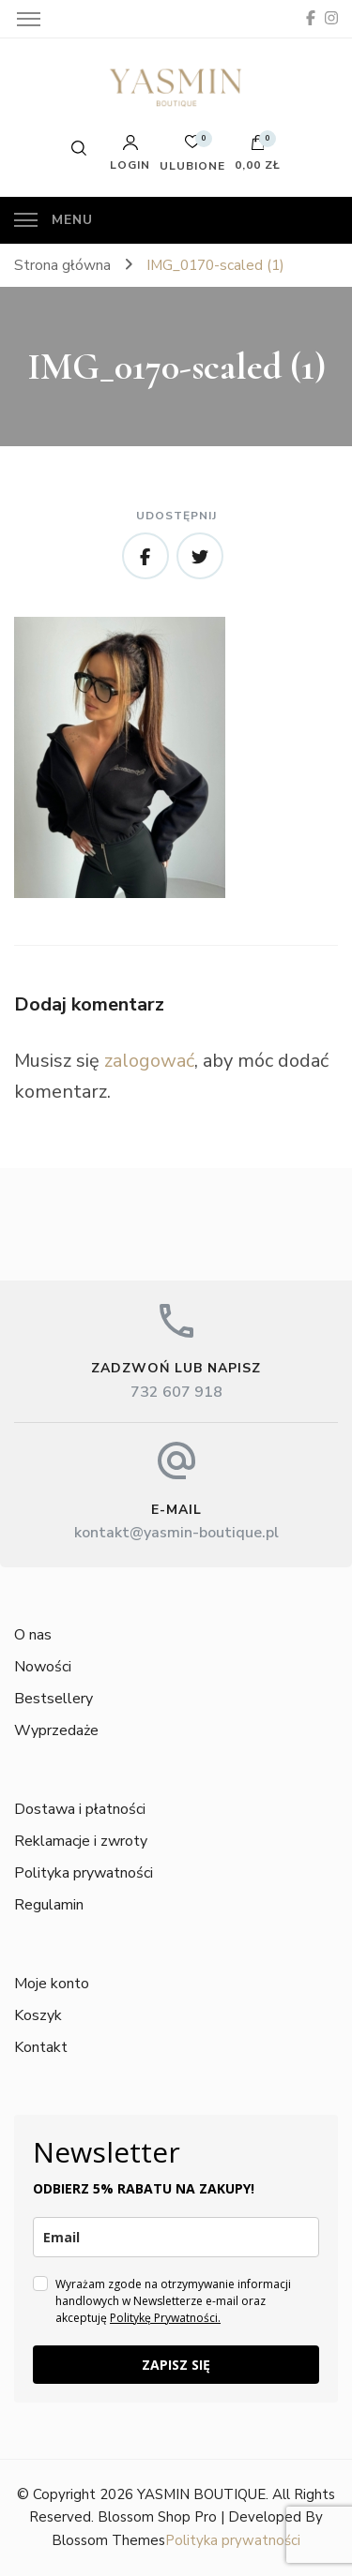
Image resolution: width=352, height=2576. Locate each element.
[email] (176, 2237)
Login (130, 153)
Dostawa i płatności (79, 1809)
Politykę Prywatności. (165, 2318)
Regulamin (49, 1905)
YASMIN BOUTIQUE (201, 2494)
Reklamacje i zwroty (80, 1841)
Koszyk (38, 2015)
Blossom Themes (108, 2540)
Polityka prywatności (83, 1873)
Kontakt (41, 2047)
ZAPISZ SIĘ (176, 2365)
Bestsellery (53, 1698)
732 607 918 (176, 1392)
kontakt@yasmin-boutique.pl (176, 1532)
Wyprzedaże (56, 1730)
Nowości (42, 1666)
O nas (33, 1635)
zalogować (149, 1060)
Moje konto (51, 1983)
